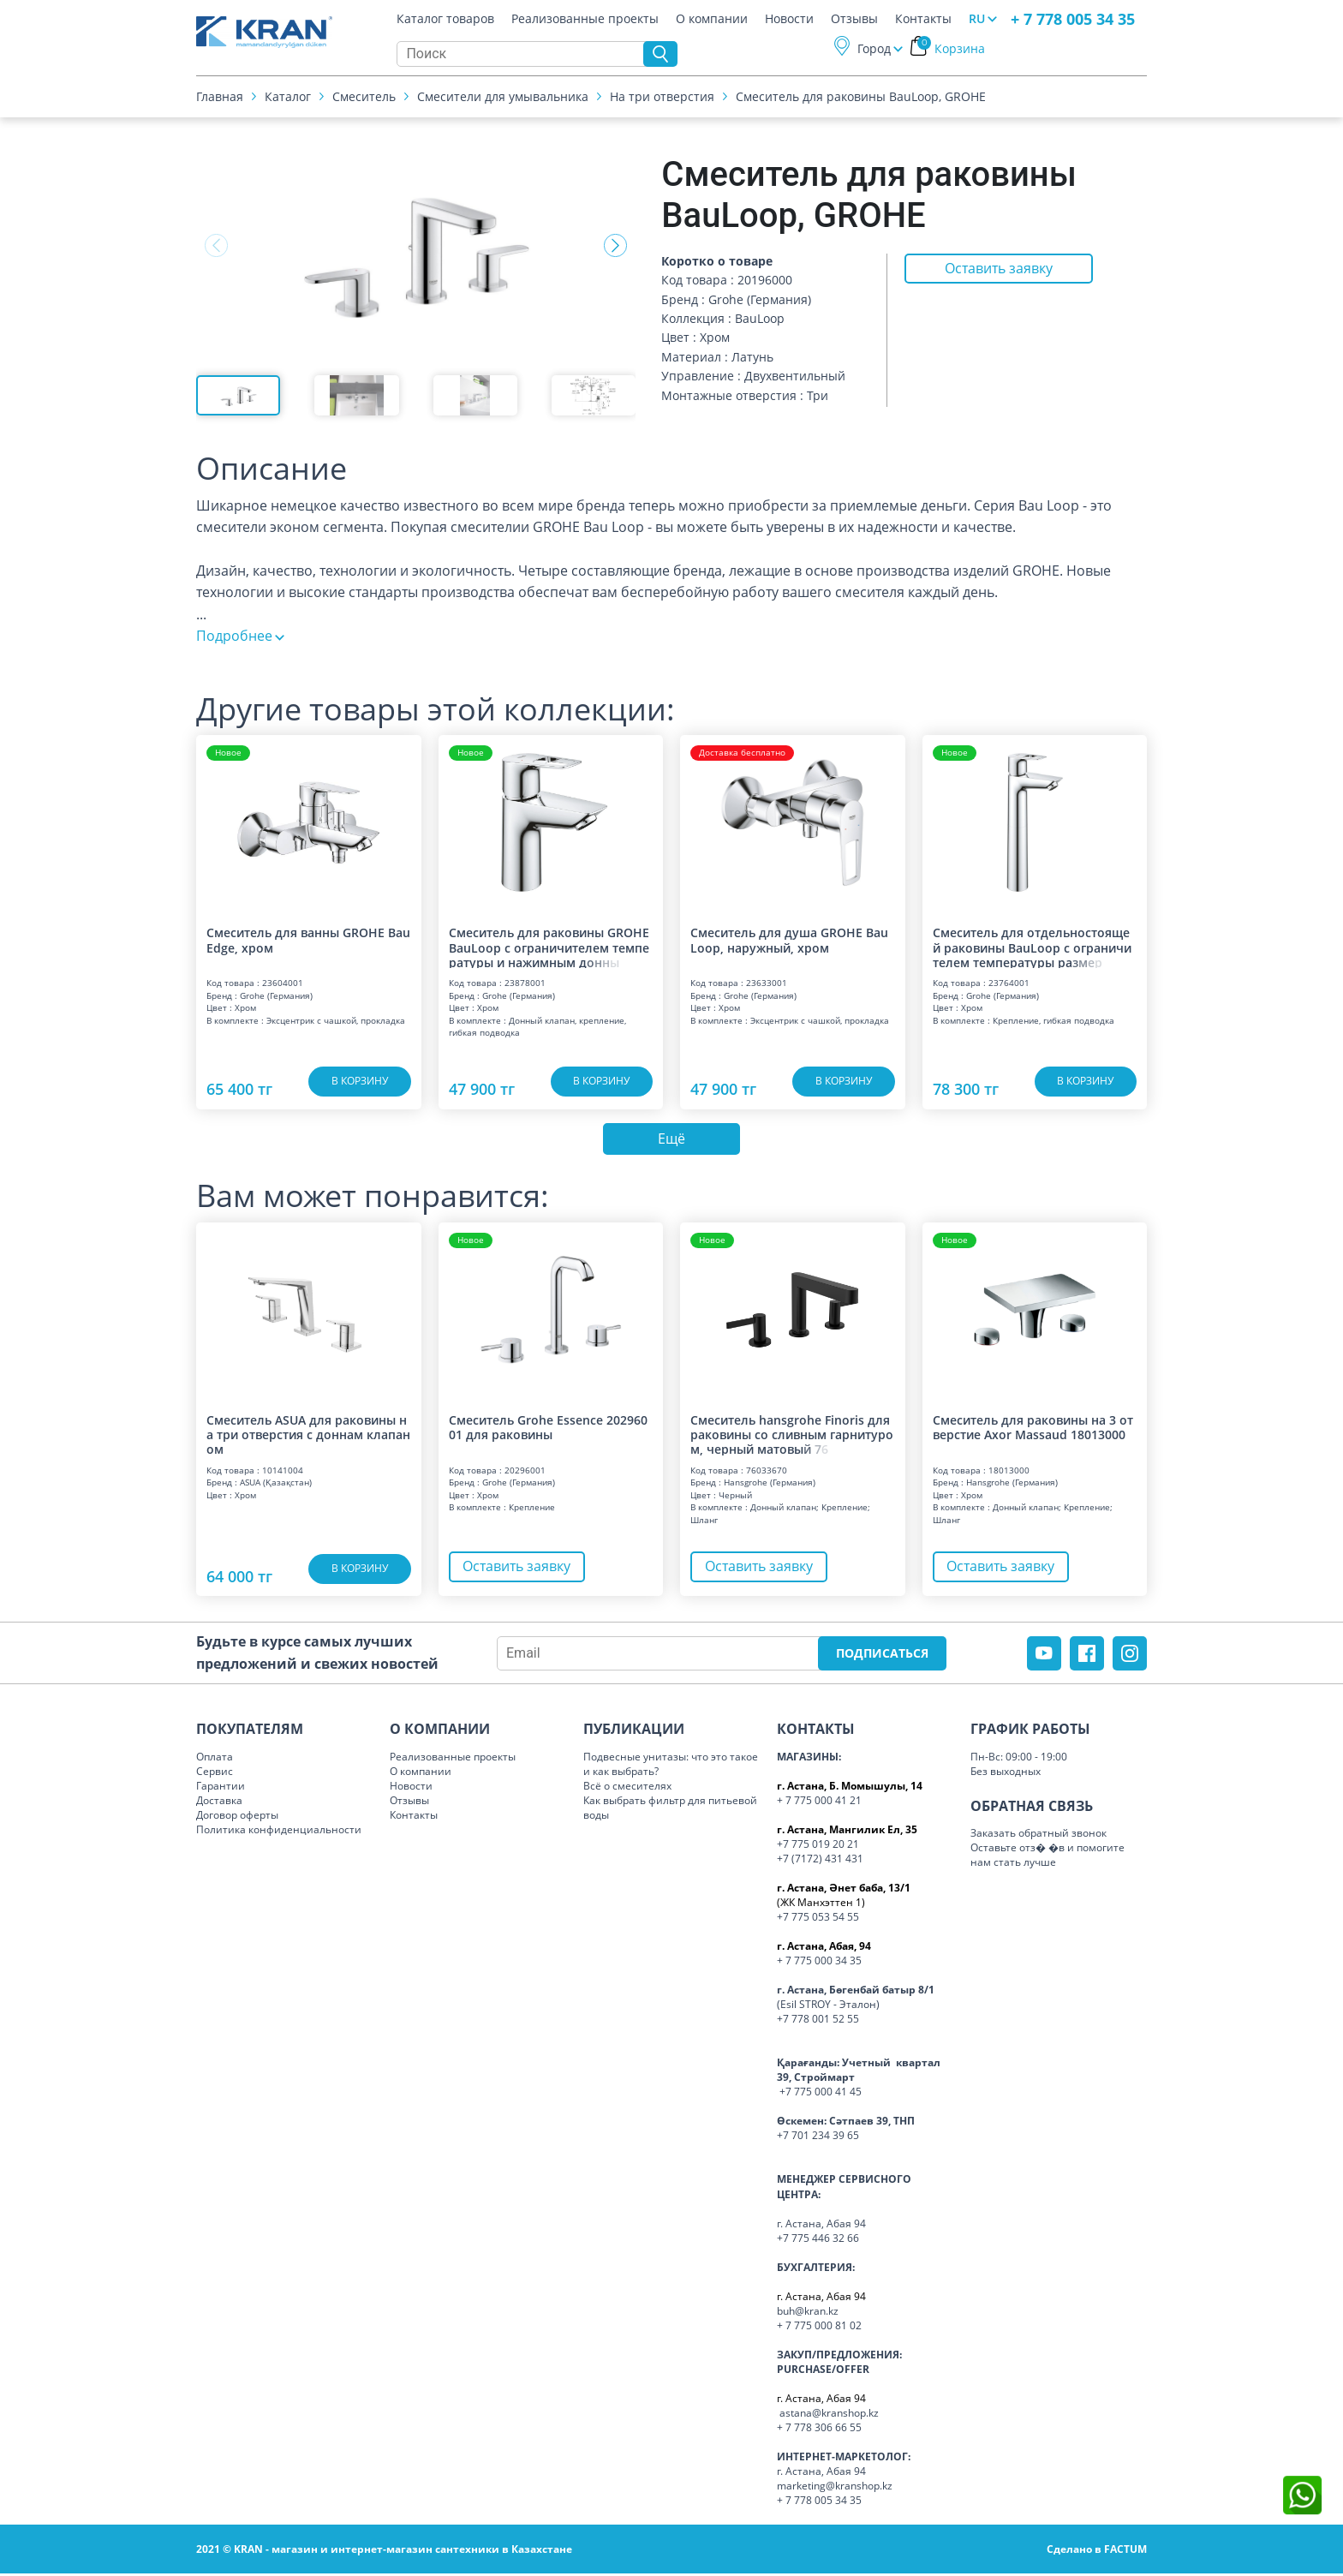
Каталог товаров (445, 20)
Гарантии (220, 1788)
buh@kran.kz (808, 2313)
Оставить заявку (998, 270)
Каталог (288, 98)
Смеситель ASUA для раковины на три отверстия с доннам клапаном (308, 1436)
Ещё (671, 1140)
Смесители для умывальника (502, 98)
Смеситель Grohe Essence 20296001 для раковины (548, 1430)
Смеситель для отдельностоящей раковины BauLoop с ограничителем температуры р (1032, 946)
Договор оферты (237, 1817)
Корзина (951, 50)
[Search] (524, 56)
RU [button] (977, 20)
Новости (789, 20)
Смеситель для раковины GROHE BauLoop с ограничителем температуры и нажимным (549, 946)
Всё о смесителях (627, 1788)
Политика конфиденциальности (278, 1832)
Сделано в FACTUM (1097, 2551)
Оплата (214, 1758)
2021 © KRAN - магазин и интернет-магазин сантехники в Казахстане (384, 2551)
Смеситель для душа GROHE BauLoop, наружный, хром (789, 940)
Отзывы (854, 20)
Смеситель (364, 98)
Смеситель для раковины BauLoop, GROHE (861, 98)
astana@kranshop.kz (829, 2415)
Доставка (219, 1803)
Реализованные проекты (585, 20)
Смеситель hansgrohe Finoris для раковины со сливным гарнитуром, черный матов (791, 1436)
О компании (712, 20)
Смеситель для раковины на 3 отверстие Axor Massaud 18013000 (1033, 1430)
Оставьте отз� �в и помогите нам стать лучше (1047, 1857)
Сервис (214, 1773)
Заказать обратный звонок (1038, 1835)
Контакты (923, 20)
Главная (219, 98)
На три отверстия (662, 98)
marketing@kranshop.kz (834, 2488)
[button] (615, 246)
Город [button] (874, 50)
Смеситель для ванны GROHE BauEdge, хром (308, 940)
